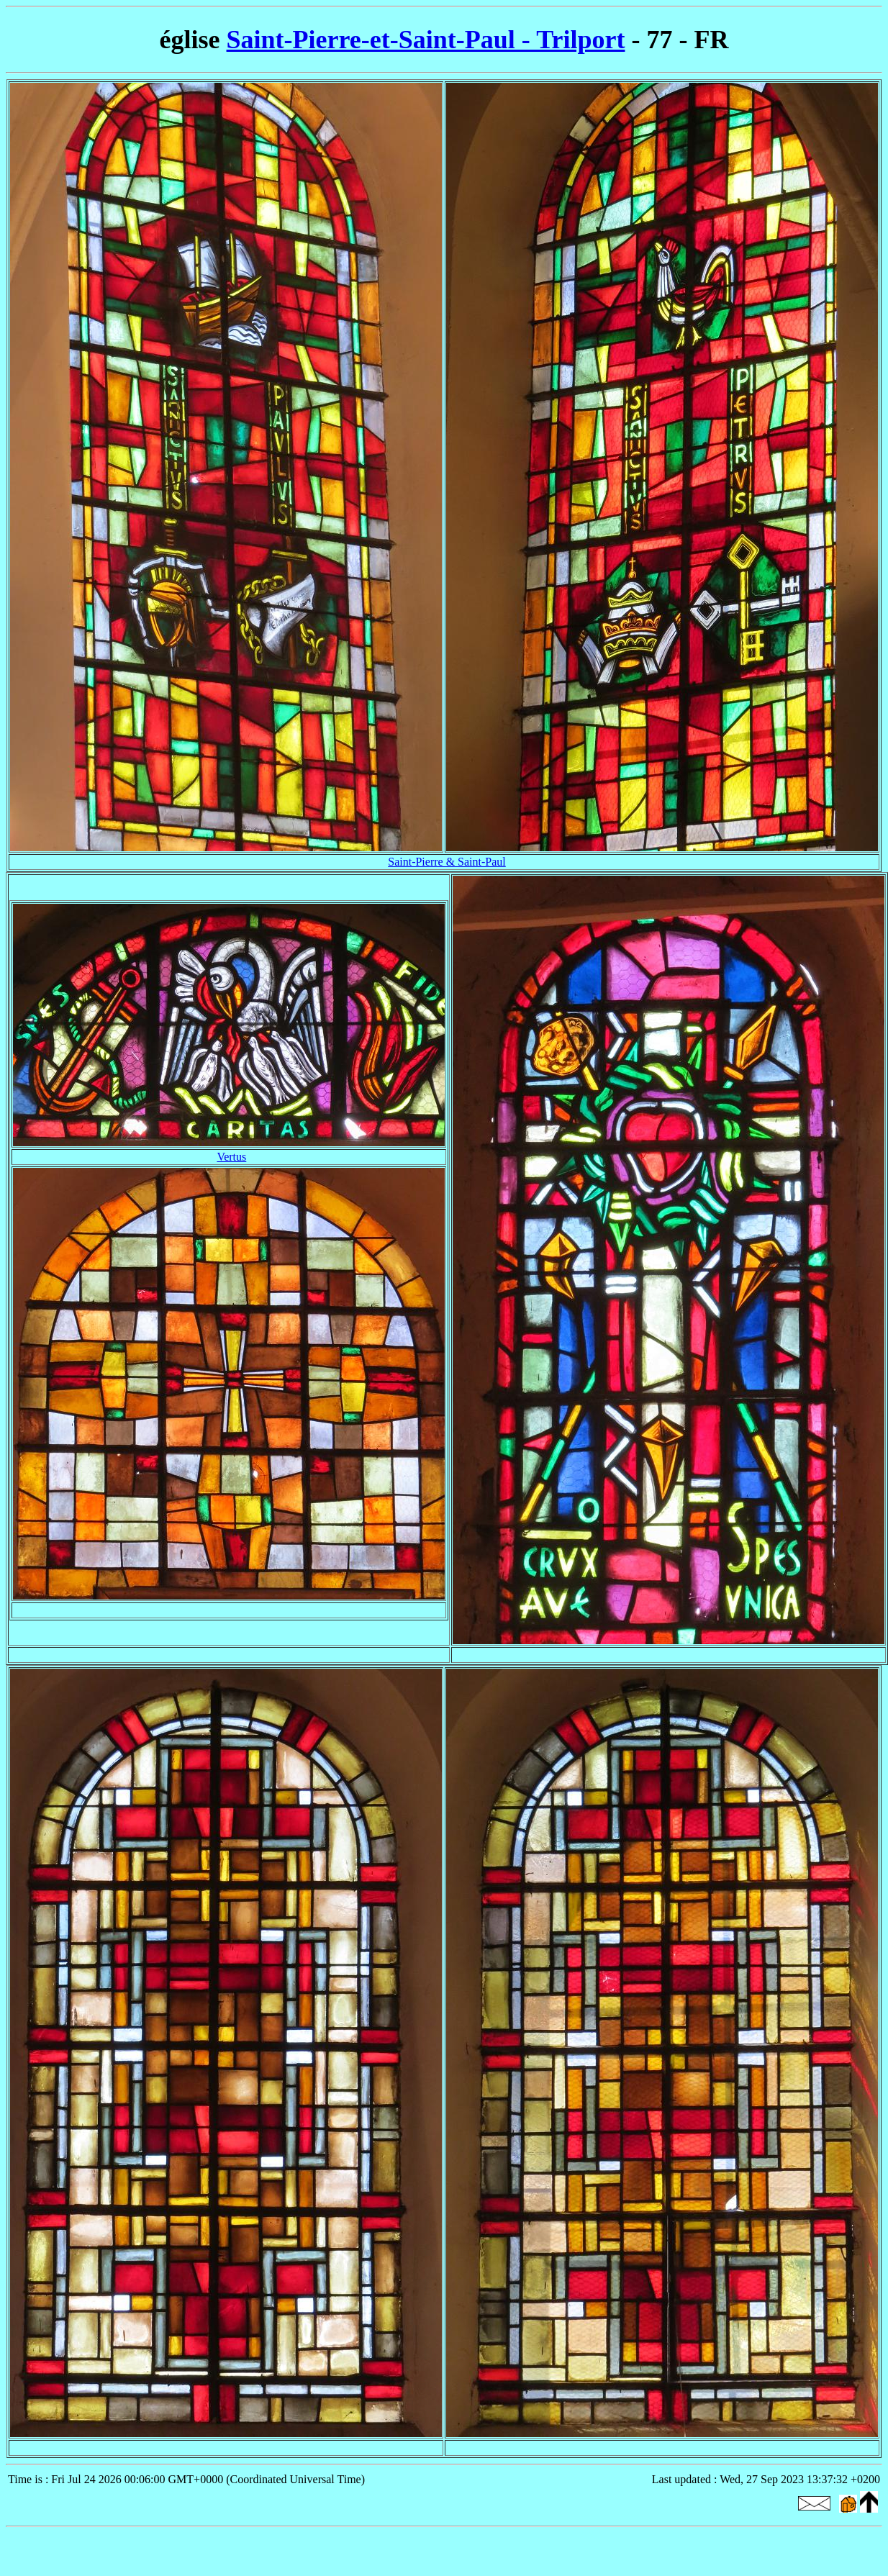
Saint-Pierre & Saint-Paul (447, 862)
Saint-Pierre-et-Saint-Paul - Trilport (426, 39)
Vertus (231, 1157)
